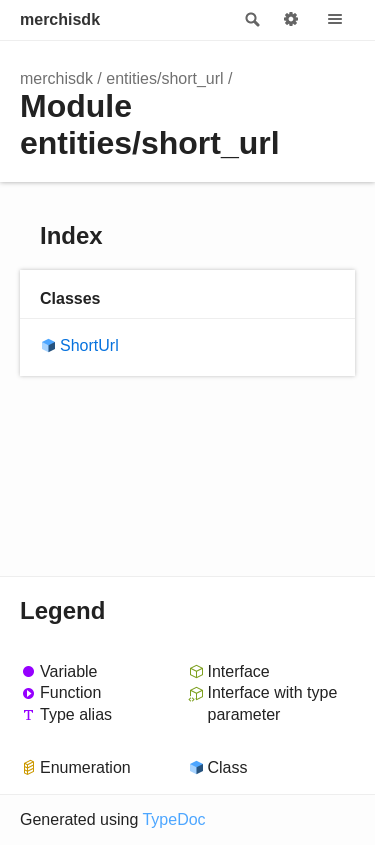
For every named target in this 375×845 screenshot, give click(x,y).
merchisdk (60, 19)
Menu (335, 20)
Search (251, 20)
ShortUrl (89, 345)
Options (291, 20)
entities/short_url (164, 78)
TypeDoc (173, 819)
